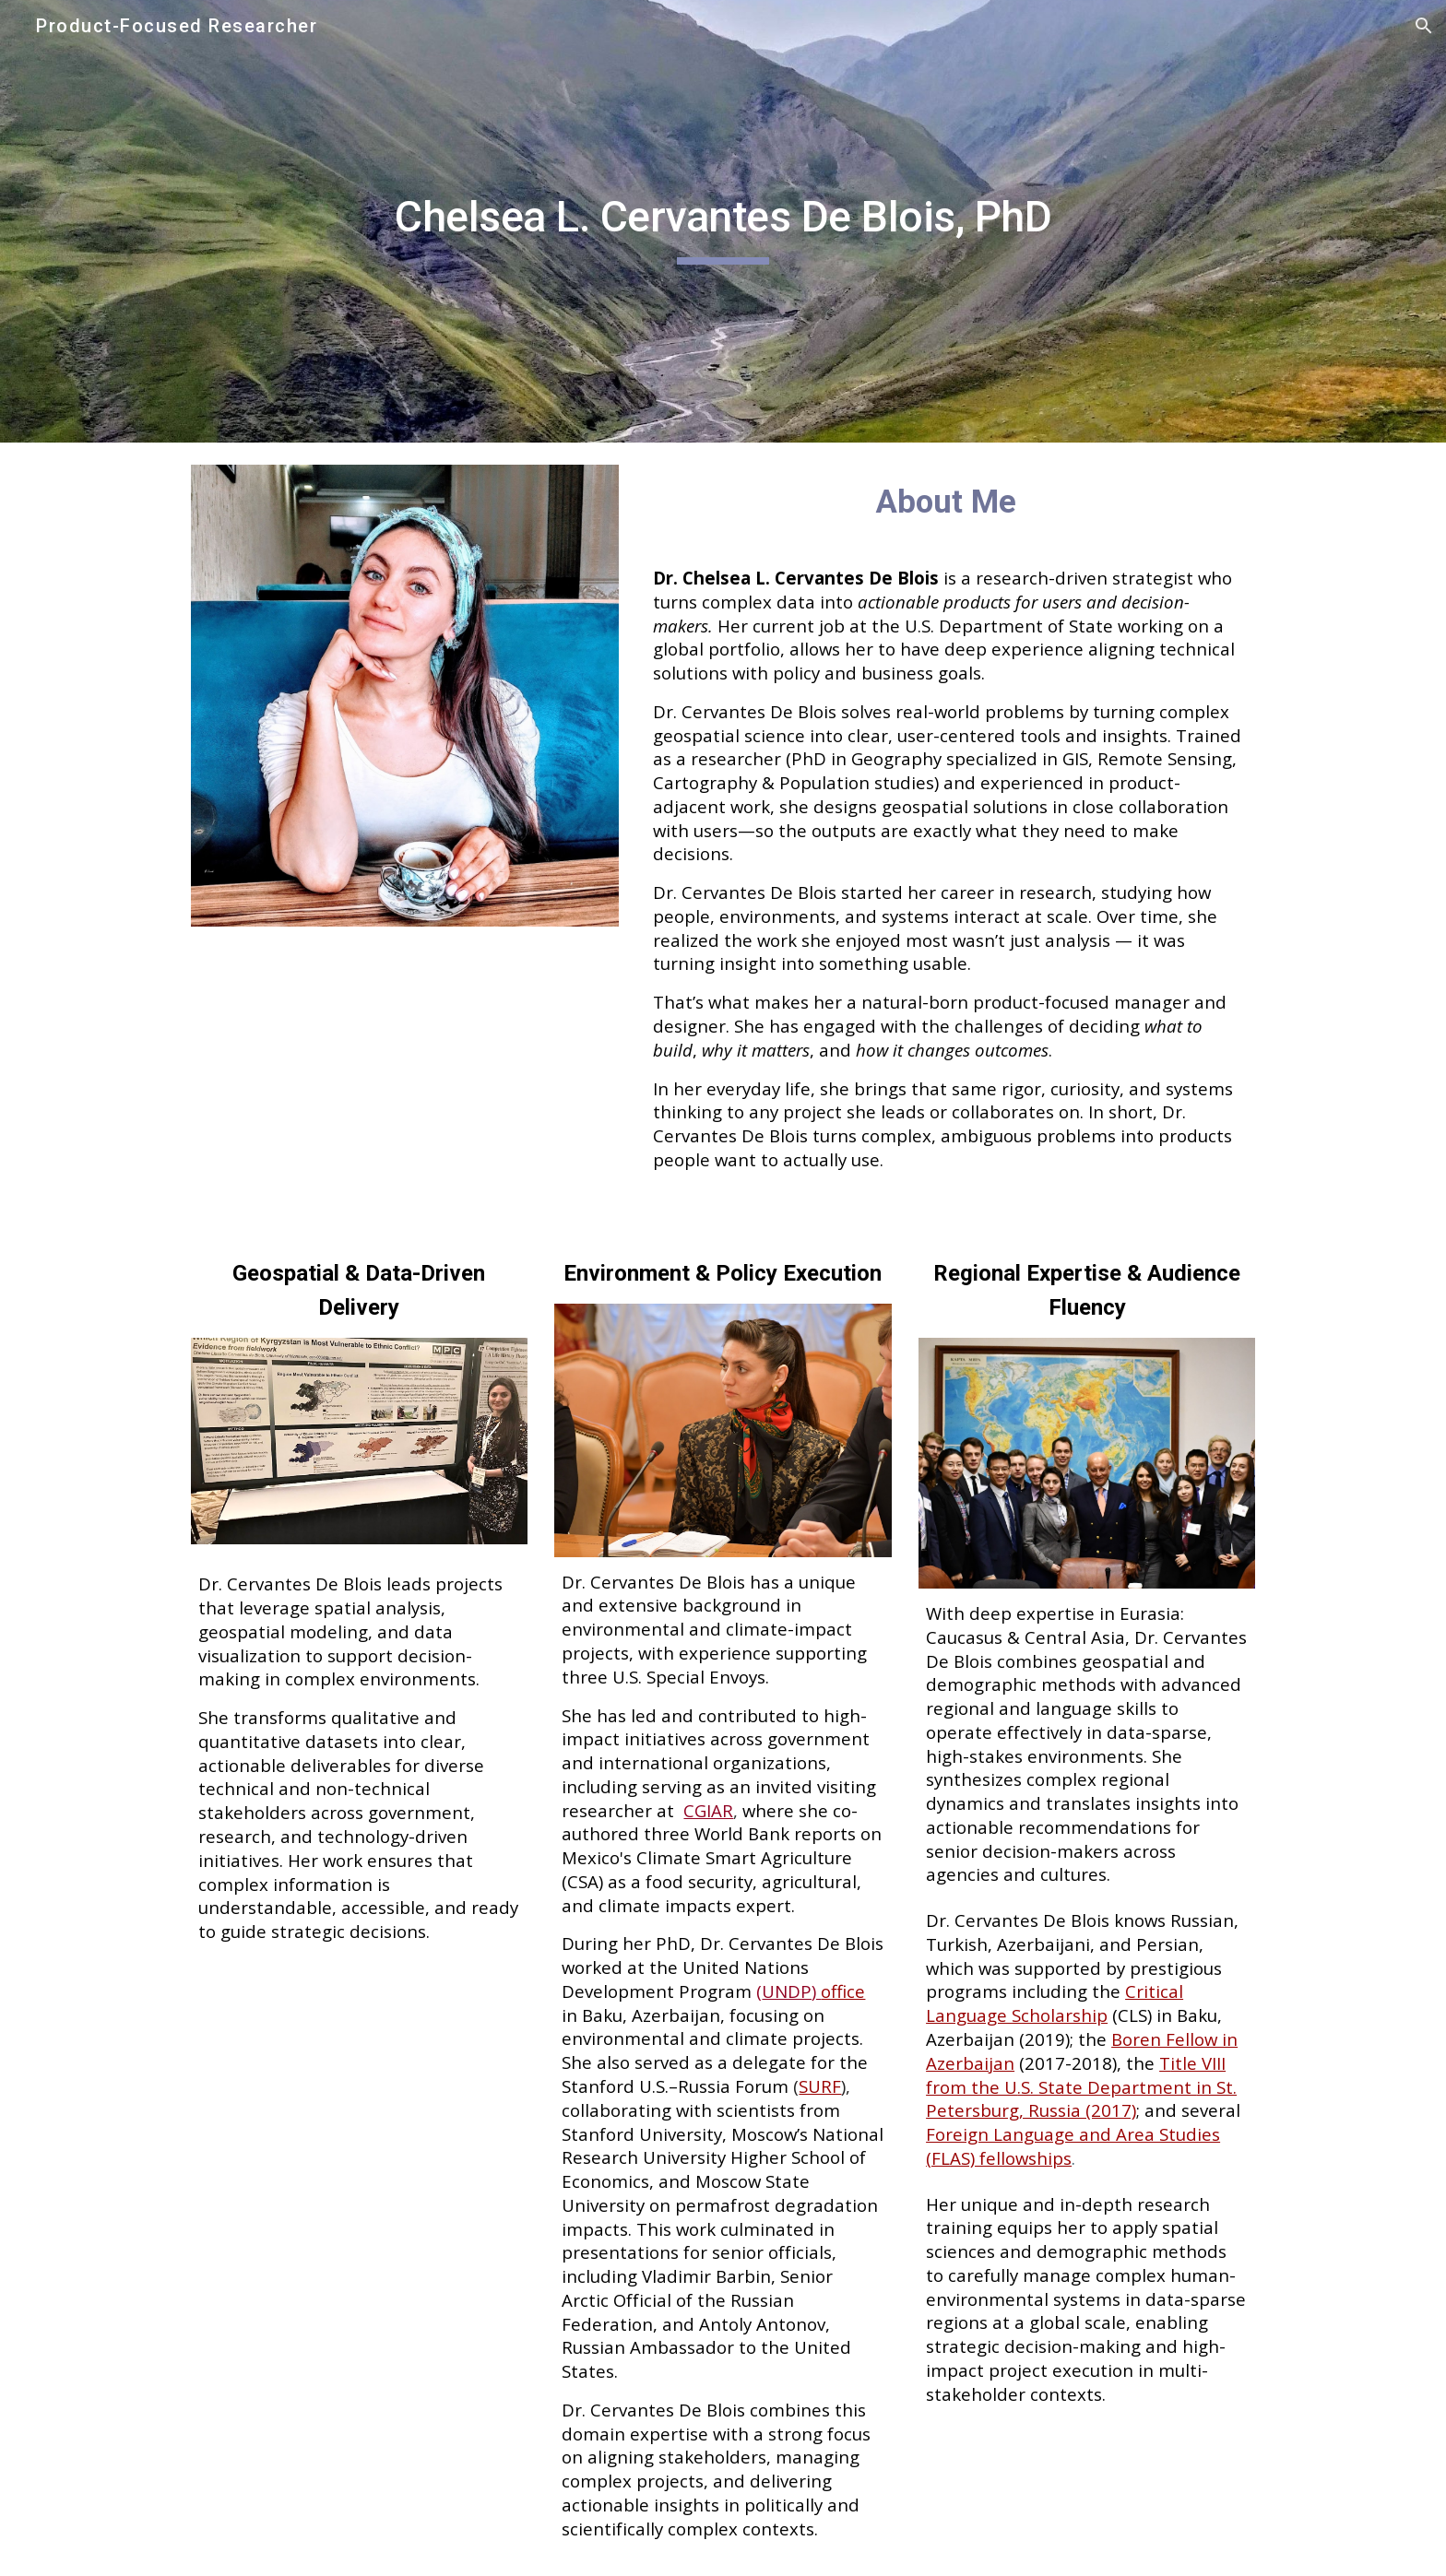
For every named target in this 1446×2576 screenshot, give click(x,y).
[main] (723, 221)
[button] (1424, 26)
